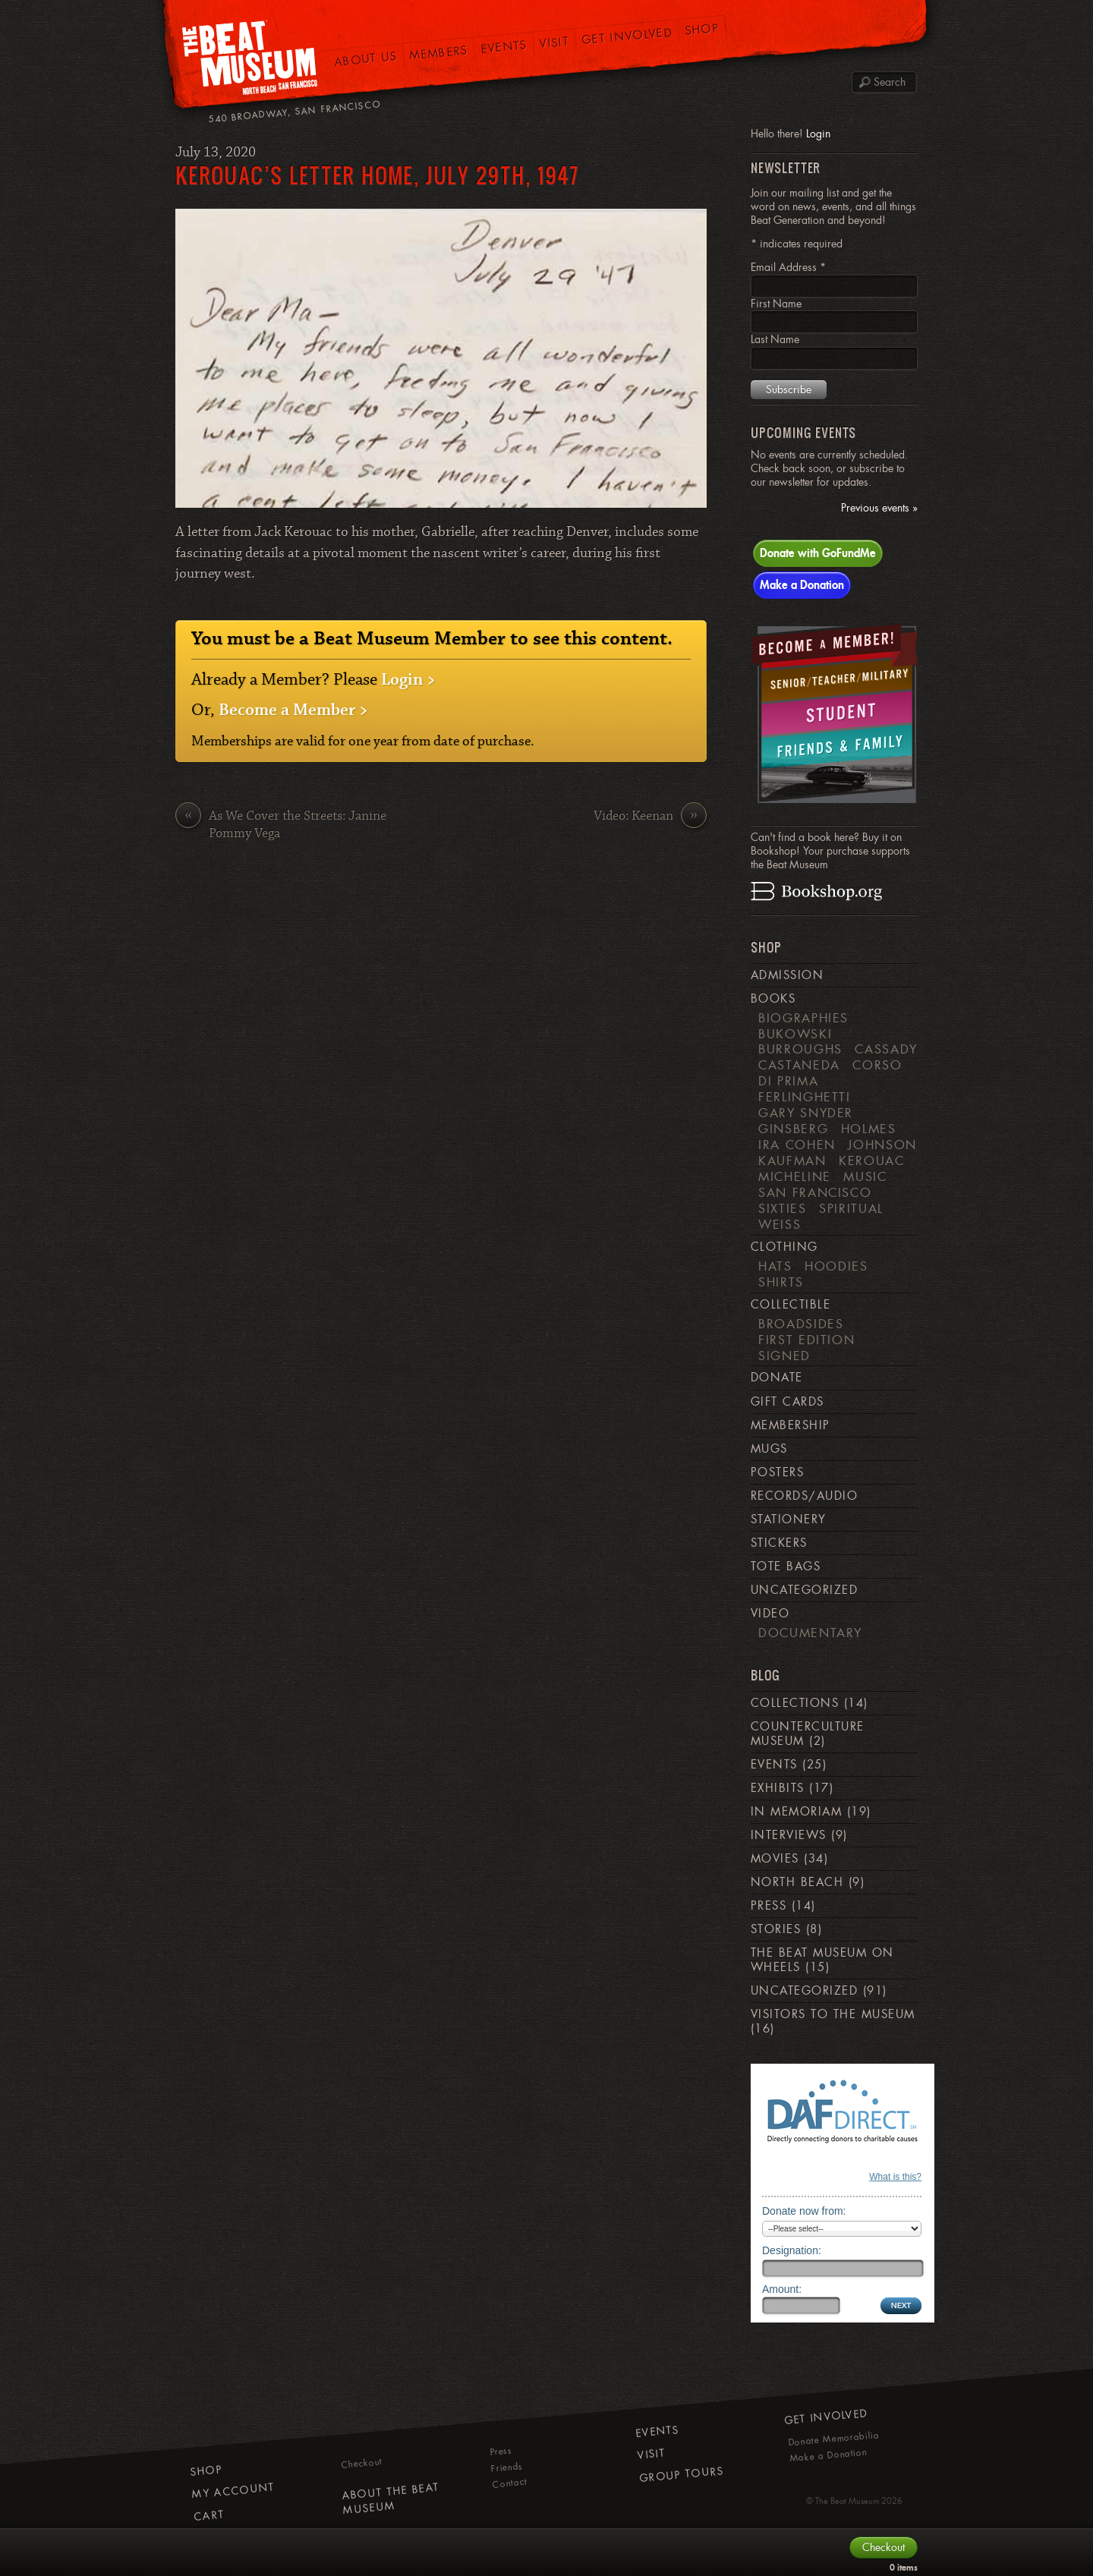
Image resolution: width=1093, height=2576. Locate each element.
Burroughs (800, 1049)
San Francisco (814, 1192)
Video (770, 1613)
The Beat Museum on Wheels (822, 1960)
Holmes (868, 1128)
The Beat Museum (847, 2501)
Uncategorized (804, 1590)
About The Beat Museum (390, 2498)
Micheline (794, 1176)
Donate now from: (804, 2211)
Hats (775, 1266)
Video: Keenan (650, 817)
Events (504, 46)
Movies (775, 1858)
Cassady (886, 1049)
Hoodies (836, 1266)
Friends (506, 2467)
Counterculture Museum (808, 1734)
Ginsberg (793, 1128)
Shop (702, 29)
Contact (510, 2483)
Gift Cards (787, 1401)
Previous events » (879, 508)
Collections (795, 1703)
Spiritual (851, 1208)
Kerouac (872, 1160)
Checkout (362, 2463)
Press (768, 1905)
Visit (554, 42)
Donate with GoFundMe (818, 552)
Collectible (790, 1304)
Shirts (781, 1282)
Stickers (779, 1543)
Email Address (788, 267)
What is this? (895, 2176)
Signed (784, 1355)
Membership (790, 1425)
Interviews (789, 1835)
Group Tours (682, 2474)
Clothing (784, 1247)
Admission (787, 975)
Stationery (789, 1519)
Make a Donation (802, 584)
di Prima (788, 1080)
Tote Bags (786, 1566)
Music (865, 1176)
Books (773, 998)
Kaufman (792, 1160)
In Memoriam (796, 1811)
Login (818, 133)
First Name (776, 303)
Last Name (775, 339)
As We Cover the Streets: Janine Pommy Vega (280, 825)
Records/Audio (804, 1496)
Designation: (791, 2250)
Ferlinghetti (804, 1096)
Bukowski (795, 1033)
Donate (777, 1377)
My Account (233, 2490)
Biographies (803, 1017)
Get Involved (627, 35)
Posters (777, 1472)
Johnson (882, 1144)
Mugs (769, 1448)
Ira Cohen (797, 1144)
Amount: (782, 2289)
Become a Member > (293, 710)
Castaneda (799, 1065)
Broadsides (800, 1323)
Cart (209, 2516)
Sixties (782, 1208)
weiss (779, 1224)
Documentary (810, 1632)
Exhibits (778, 1788)
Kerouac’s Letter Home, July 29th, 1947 (377, 175)
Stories (776, 1929)
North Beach (797, 1882)
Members (438, 53)
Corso (877, 1065)
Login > (408, 680)
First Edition (806, 1339)
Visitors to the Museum (833, 2014)
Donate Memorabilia (834, 2438)
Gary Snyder (805, 1112)
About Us (366, 59)
